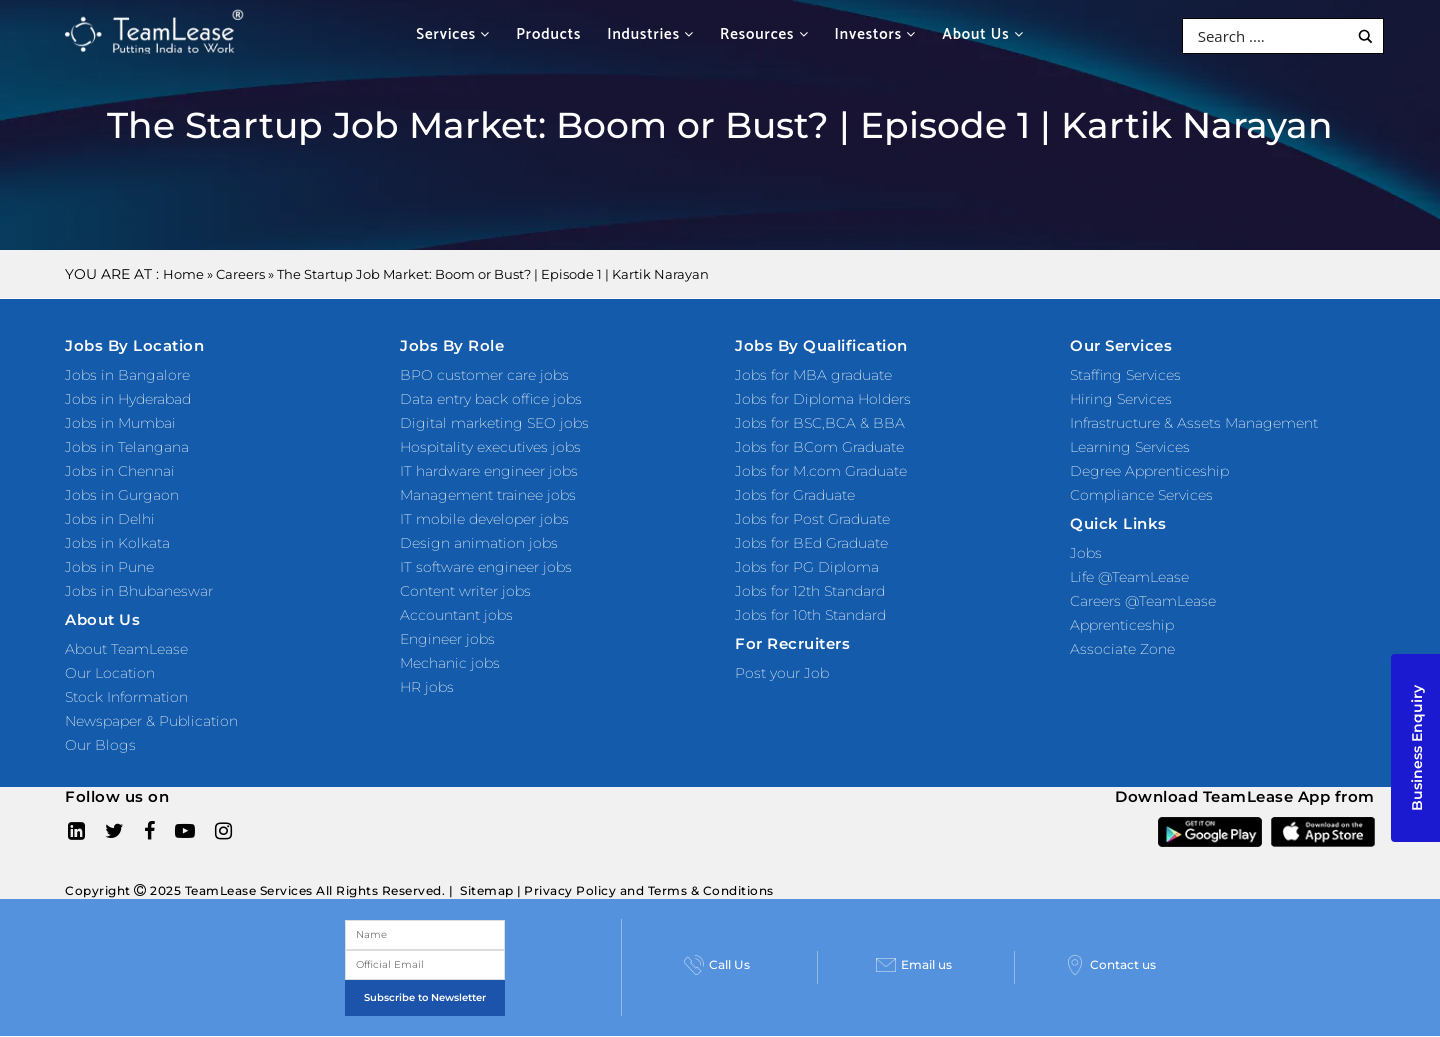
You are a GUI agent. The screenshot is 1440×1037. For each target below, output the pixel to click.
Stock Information (126, 697)
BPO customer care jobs (484, 375)
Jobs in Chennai (120, 471)
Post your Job (782, 673)
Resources (764, 34)
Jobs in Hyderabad (128, 399)
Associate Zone (1122, 649)
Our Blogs (100, 745)
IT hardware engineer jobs (489, 471)
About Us (983, 34)
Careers (240, 274)
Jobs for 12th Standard (810, 591)
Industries (650, 34)
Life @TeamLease (1129, 577)
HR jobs (427, 687)
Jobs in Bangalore (127, 375)
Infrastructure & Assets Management (1194, 423)
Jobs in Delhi (110, 519)
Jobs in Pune (109, 567)
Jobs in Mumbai (120, 423)
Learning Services (1130, 447)
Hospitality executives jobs (490, 447)
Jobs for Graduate (795, 495)
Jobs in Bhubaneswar (139, 591)
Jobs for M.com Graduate (821, 471)
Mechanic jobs (450, 663)
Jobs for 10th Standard (810, 615)
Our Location (110, 673)
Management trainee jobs (488, 495)
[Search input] (1270, 36)
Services (453, 34)
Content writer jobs (465, 591)
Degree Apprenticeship (1149, 471)
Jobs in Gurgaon (122, 495)
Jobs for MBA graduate (813, 375)
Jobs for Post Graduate (812, 519)
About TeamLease (126, 649)
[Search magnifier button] (1365, 36)
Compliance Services (1141, 495)
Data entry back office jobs (491, 399)
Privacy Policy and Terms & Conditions (649, 890)
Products (548, 34)
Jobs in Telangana (127, 447)
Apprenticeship (1122, 625)
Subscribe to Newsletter (425, 997)
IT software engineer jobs (486, 567)
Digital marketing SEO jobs (494, 423)
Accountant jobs (456, 615)
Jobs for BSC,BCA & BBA (820, 423)
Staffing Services (1125, 375)
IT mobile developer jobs (484, 519)
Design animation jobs (479, 543)
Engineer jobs (447, 639)
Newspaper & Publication (151, 721)
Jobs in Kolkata (117, 543)
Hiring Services (1121, 399)
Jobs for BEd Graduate (811, 543)
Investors (876, 34)
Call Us (717, 965)
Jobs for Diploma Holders (823, 399)
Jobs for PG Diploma (807, 567)
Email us (914, 965)
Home (183, 274)
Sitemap (487, 890)
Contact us (1110, 965)
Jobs (1086, 553)
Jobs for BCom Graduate (819, 447)
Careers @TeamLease (1143, 601)
